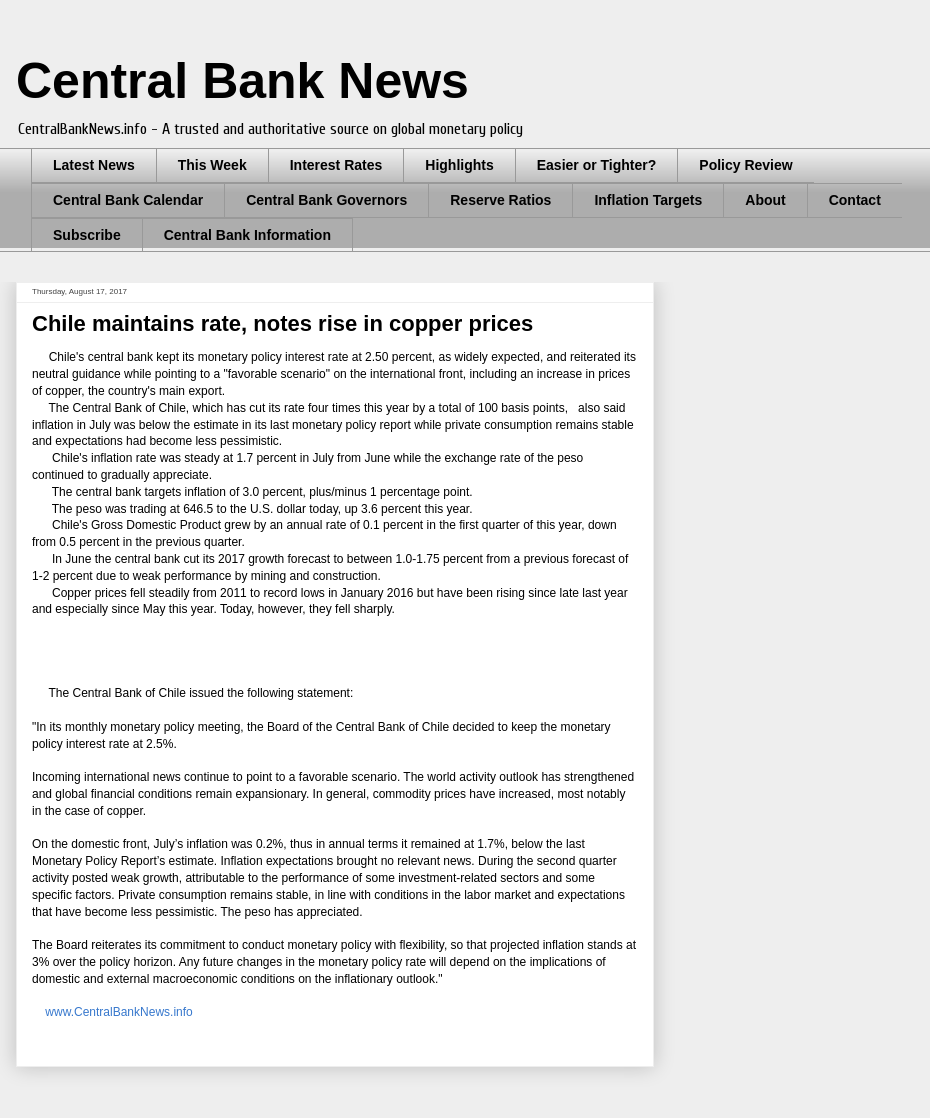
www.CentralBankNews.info (116, 1012)
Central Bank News (242, 81)
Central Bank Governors (326, 200)
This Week (212, 165)
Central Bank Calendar (128, 200)
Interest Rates (336, 165)
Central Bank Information (247, 235)
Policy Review (745, 165)
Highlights (459, 165)
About (765, 200)
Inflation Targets (648, 200)
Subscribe (87, 235)
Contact (855, 200)
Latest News (94, 165)
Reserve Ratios (500, 200)
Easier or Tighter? (597, 165)
